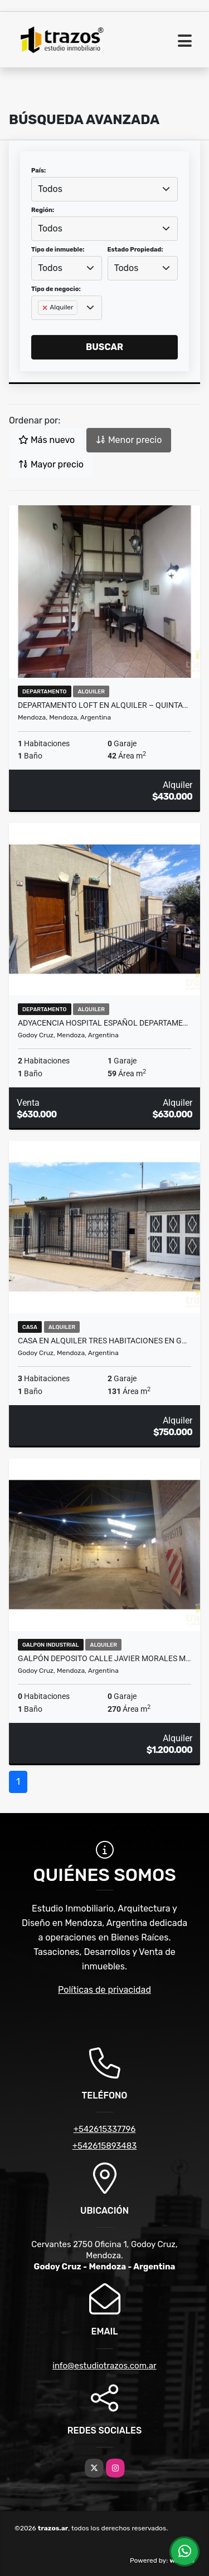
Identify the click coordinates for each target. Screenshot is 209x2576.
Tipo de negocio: (56, 289)
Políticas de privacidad (104, 1989)
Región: (42, 210)
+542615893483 (104, 2146)
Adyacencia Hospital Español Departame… (103, 1022)
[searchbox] (41, 325)
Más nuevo (46, 440)
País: (38, 170)
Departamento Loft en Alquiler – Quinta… (103, 705)
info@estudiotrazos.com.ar (104, 2366)
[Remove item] (46, 308)
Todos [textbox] (50, 189)
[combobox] (104, 189)
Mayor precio (51, 464)
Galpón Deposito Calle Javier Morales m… (104, 1658)
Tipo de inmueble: (57, 249)
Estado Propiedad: (135, 249)
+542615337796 (105, 2129)
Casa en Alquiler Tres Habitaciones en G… (102, 1340)
